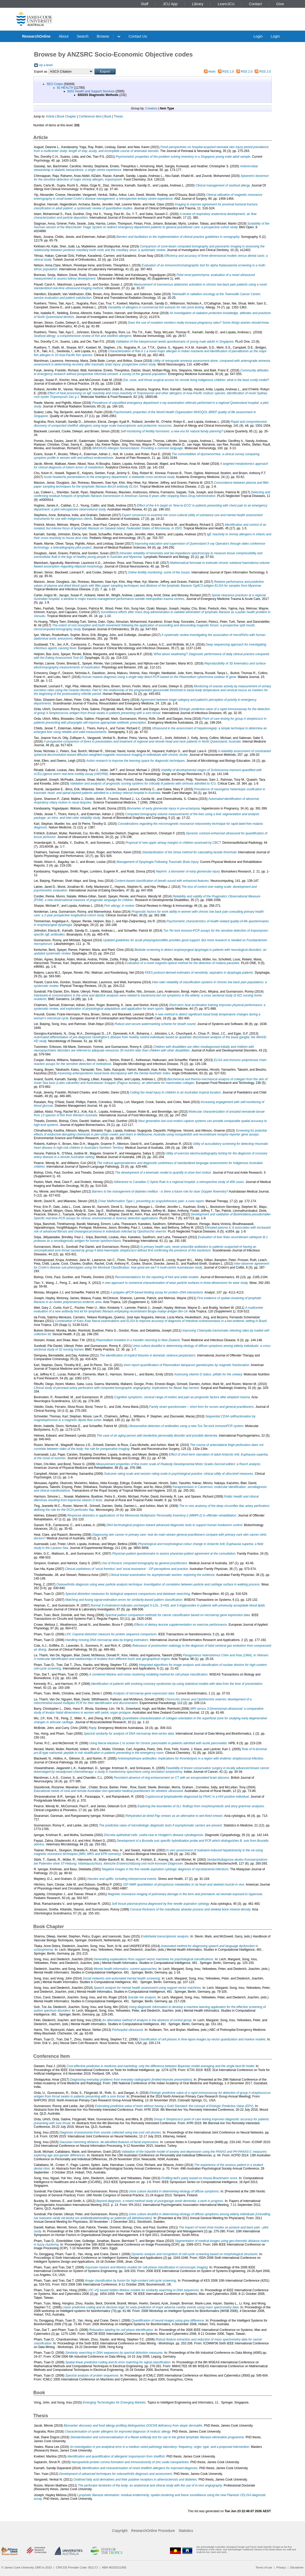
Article (50, 116)
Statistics (186, 2531)
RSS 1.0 (228, 71)
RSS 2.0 (246, 71)
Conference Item (90, 116)
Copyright (119, 2531)
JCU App (170, 4)
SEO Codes (55, 84)
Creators (151, 108)
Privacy (281, 2567)
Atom (211, 71)
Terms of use (264, 2567)
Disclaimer (297, 2567)
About (64, 36)
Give (280, 4)
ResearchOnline (36, 36)
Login (258, 36)
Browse (103, 36)
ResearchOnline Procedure (153, 2531)
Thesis (118, 116)
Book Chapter (66, 116)
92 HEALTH (65, 87)
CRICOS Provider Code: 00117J (77, 2567)
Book (107, 116)
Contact (255, 4)
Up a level (46, 65)
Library (197, 4)
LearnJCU (226, 4)
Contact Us (138, 36)
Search (83, 36)
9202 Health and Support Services (91, 91)
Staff (144, 4)
